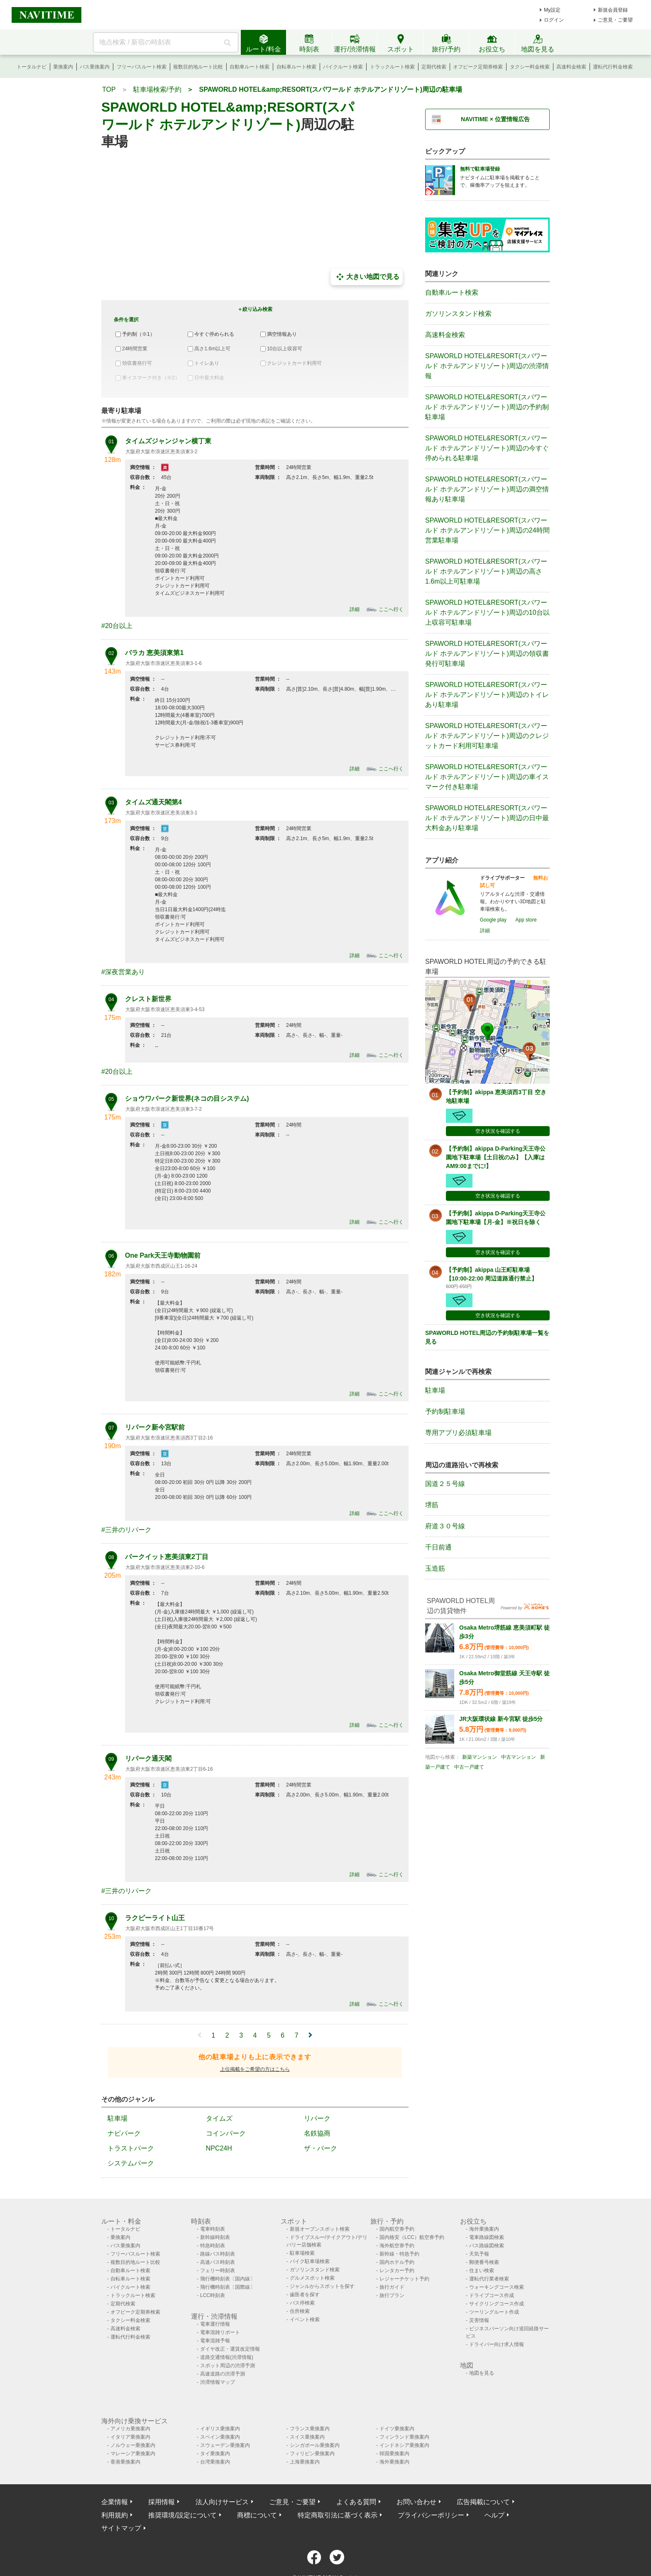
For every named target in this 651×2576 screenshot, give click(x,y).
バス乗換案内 (95, 67)
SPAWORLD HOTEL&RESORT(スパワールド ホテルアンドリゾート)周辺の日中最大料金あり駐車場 (487, 817)
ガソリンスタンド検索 (458, 313)
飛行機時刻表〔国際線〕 (227, 2287)
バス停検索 (302, 2303)
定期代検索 (433, 67)
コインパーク (226, 2133)
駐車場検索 (302, 2253)
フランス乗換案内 (310, 2429)
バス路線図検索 (486, 2246)
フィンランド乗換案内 (404, 2437)
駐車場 (117, 2118)
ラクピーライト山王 (155, 1917)
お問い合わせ (416, 2501)
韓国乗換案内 (394, 2453)
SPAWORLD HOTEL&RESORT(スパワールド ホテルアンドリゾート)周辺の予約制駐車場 (487, 406)
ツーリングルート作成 (494, 2312)
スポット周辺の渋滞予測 (227, 2365)
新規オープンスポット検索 (320, 2229)
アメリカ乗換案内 (130, 2429)
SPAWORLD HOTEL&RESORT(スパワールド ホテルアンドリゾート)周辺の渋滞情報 (487, 365)
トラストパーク (131, 2148)
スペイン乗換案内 (220, 2437)
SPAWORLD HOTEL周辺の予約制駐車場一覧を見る (487, 1337)
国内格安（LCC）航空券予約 (411, 2237)
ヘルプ (494, 2515)
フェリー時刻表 (217, 2270)
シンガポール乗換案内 (315, 2445)
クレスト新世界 (148, 998)
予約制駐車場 (445, 1411)
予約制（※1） (138, 334)
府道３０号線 (445, 1526)
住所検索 (300, 2311)
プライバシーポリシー (431, 2515)
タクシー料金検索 (530, 67)
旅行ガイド (391, 2287)
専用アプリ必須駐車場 (458, 1432)
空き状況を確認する (497, 1131)
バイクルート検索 (343, 67)
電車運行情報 (215, 2324)
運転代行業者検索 (489, 2279)
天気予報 (479, 2254)
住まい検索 (481, 2270)
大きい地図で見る (366, 277)
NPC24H (219, 2148)
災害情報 (479, 2320)
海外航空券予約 (396, 2246)
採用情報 (161, 2501)
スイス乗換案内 (307, 2437)
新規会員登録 (613, 10)
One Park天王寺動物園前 (163, 1255)
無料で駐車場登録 (480, 169)
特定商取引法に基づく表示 (337, 2515)
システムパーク (131, 2163)
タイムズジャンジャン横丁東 (168, 441)
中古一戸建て (469, 1767)
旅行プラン (391, 2295)
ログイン (554, 20)
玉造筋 (435, 1568)
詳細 (355, 609)
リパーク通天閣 (148, 1758)
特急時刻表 (212, 2246)
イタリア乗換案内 (130, 2437)
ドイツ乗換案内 (396, 2429)
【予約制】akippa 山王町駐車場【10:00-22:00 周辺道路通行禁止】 (491, 1274)
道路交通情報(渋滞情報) (226, 2357)
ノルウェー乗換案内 (132, 2445)
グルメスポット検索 (312, 2278)
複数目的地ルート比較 (198, 67)
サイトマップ (121, 2528)
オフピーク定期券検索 (478, 67)
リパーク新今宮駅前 (155, 1427)
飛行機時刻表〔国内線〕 (227, 2279)
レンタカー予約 (396, 2270)
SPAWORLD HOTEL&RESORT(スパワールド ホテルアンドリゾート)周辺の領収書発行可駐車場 (487, 653)
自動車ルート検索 (249, 67)
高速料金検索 (571, 67)
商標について (257, 2515)
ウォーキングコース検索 (496, 2287)
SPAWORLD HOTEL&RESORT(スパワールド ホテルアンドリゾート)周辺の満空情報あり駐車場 (487, 489)
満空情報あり (282, 334)
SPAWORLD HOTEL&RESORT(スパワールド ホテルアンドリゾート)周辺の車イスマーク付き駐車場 (487, 776)
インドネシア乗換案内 (404, 2445)
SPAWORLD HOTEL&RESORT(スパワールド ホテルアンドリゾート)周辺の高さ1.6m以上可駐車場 (486, 571)
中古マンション (518, 1757)
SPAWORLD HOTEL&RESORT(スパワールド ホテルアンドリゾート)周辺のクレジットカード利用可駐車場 (487, 735)
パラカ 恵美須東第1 (154, 652)
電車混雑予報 (215, 2341)
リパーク (317, 2118)
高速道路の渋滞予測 (222, 2374)
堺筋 (431, 1504)
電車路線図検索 (486, 2237)
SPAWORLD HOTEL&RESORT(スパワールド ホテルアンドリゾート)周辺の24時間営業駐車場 (487, 530)
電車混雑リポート (220, 2332)
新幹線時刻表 (215, 2237)
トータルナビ (31, 67)
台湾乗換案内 (215, 2462)
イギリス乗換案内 (220, 2429)
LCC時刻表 (212, 2295)
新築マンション (479, 1757)
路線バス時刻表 (217, 2254)
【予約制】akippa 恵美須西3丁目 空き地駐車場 (496, 1096)
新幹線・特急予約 (399, 2254)
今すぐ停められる (214, 334)
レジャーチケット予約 (404, 2279)
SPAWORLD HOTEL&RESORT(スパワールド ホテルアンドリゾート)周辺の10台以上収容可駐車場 (487, 612)
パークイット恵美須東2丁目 (166, 1556)
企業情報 (114, 2501)
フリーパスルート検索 (141, 67)
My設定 (552, 10)
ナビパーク (124, 2133)
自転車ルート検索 (296, 67)
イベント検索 (305, 2319)
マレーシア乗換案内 (132, 2453)
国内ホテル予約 (396, 2262)
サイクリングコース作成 (496, 2304)
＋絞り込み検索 (254, 309)
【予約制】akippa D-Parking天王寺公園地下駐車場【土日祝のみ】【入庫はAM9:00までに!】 (496, 1157)
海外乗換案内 (484, 2229)
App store (525, 920)
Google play (493, 920)
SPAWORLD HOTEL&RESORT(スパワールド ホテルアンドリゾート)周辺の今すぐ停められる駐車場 (487, 448)
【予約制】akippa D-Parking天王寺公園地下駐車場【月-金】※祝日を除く (496, 1217)
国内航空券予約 (396, 2229)
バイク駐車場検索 (310, 2261)
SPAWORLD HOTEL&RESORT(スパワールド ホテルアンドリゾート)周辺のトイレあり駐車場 (487, 694)
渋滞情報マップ (217, 2382)
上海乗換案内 (305, 2462)
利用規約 (114, 2515)
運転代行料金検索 (613, 67)
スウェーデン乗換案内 (225, 2445)
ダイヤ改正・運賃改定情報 (230, 2349)
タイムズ (219, 2118)
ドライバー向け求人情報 (496, 2344)
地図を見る (481, 2373)
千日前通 (438, 1547)
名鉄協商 (317, 2133)
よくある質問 (356, 2501)
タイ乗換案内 (215, 2453)
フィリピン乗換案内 (312, 2453)
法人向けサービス (222, 2501)
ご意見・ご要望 (615, 20)
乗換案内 (63, 67)
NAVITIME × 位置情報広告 (495, 119)
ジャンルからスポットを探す (322, 2286)
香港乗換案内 (125, 2462)
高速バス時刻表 (217, 2262)
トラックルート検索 (392, 67)
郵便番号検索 (484, 2262)
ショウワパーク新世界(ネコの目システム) (187, 1098)
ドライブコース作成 (491, 2295)
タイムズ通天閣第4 (153, 802)
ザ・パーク (320, 2148)
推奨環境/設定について (182, 2515)
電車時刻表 (212, 2229)
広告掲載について (483, 2501)
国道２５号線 (445, 1483)
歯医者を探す (305, 2294)
